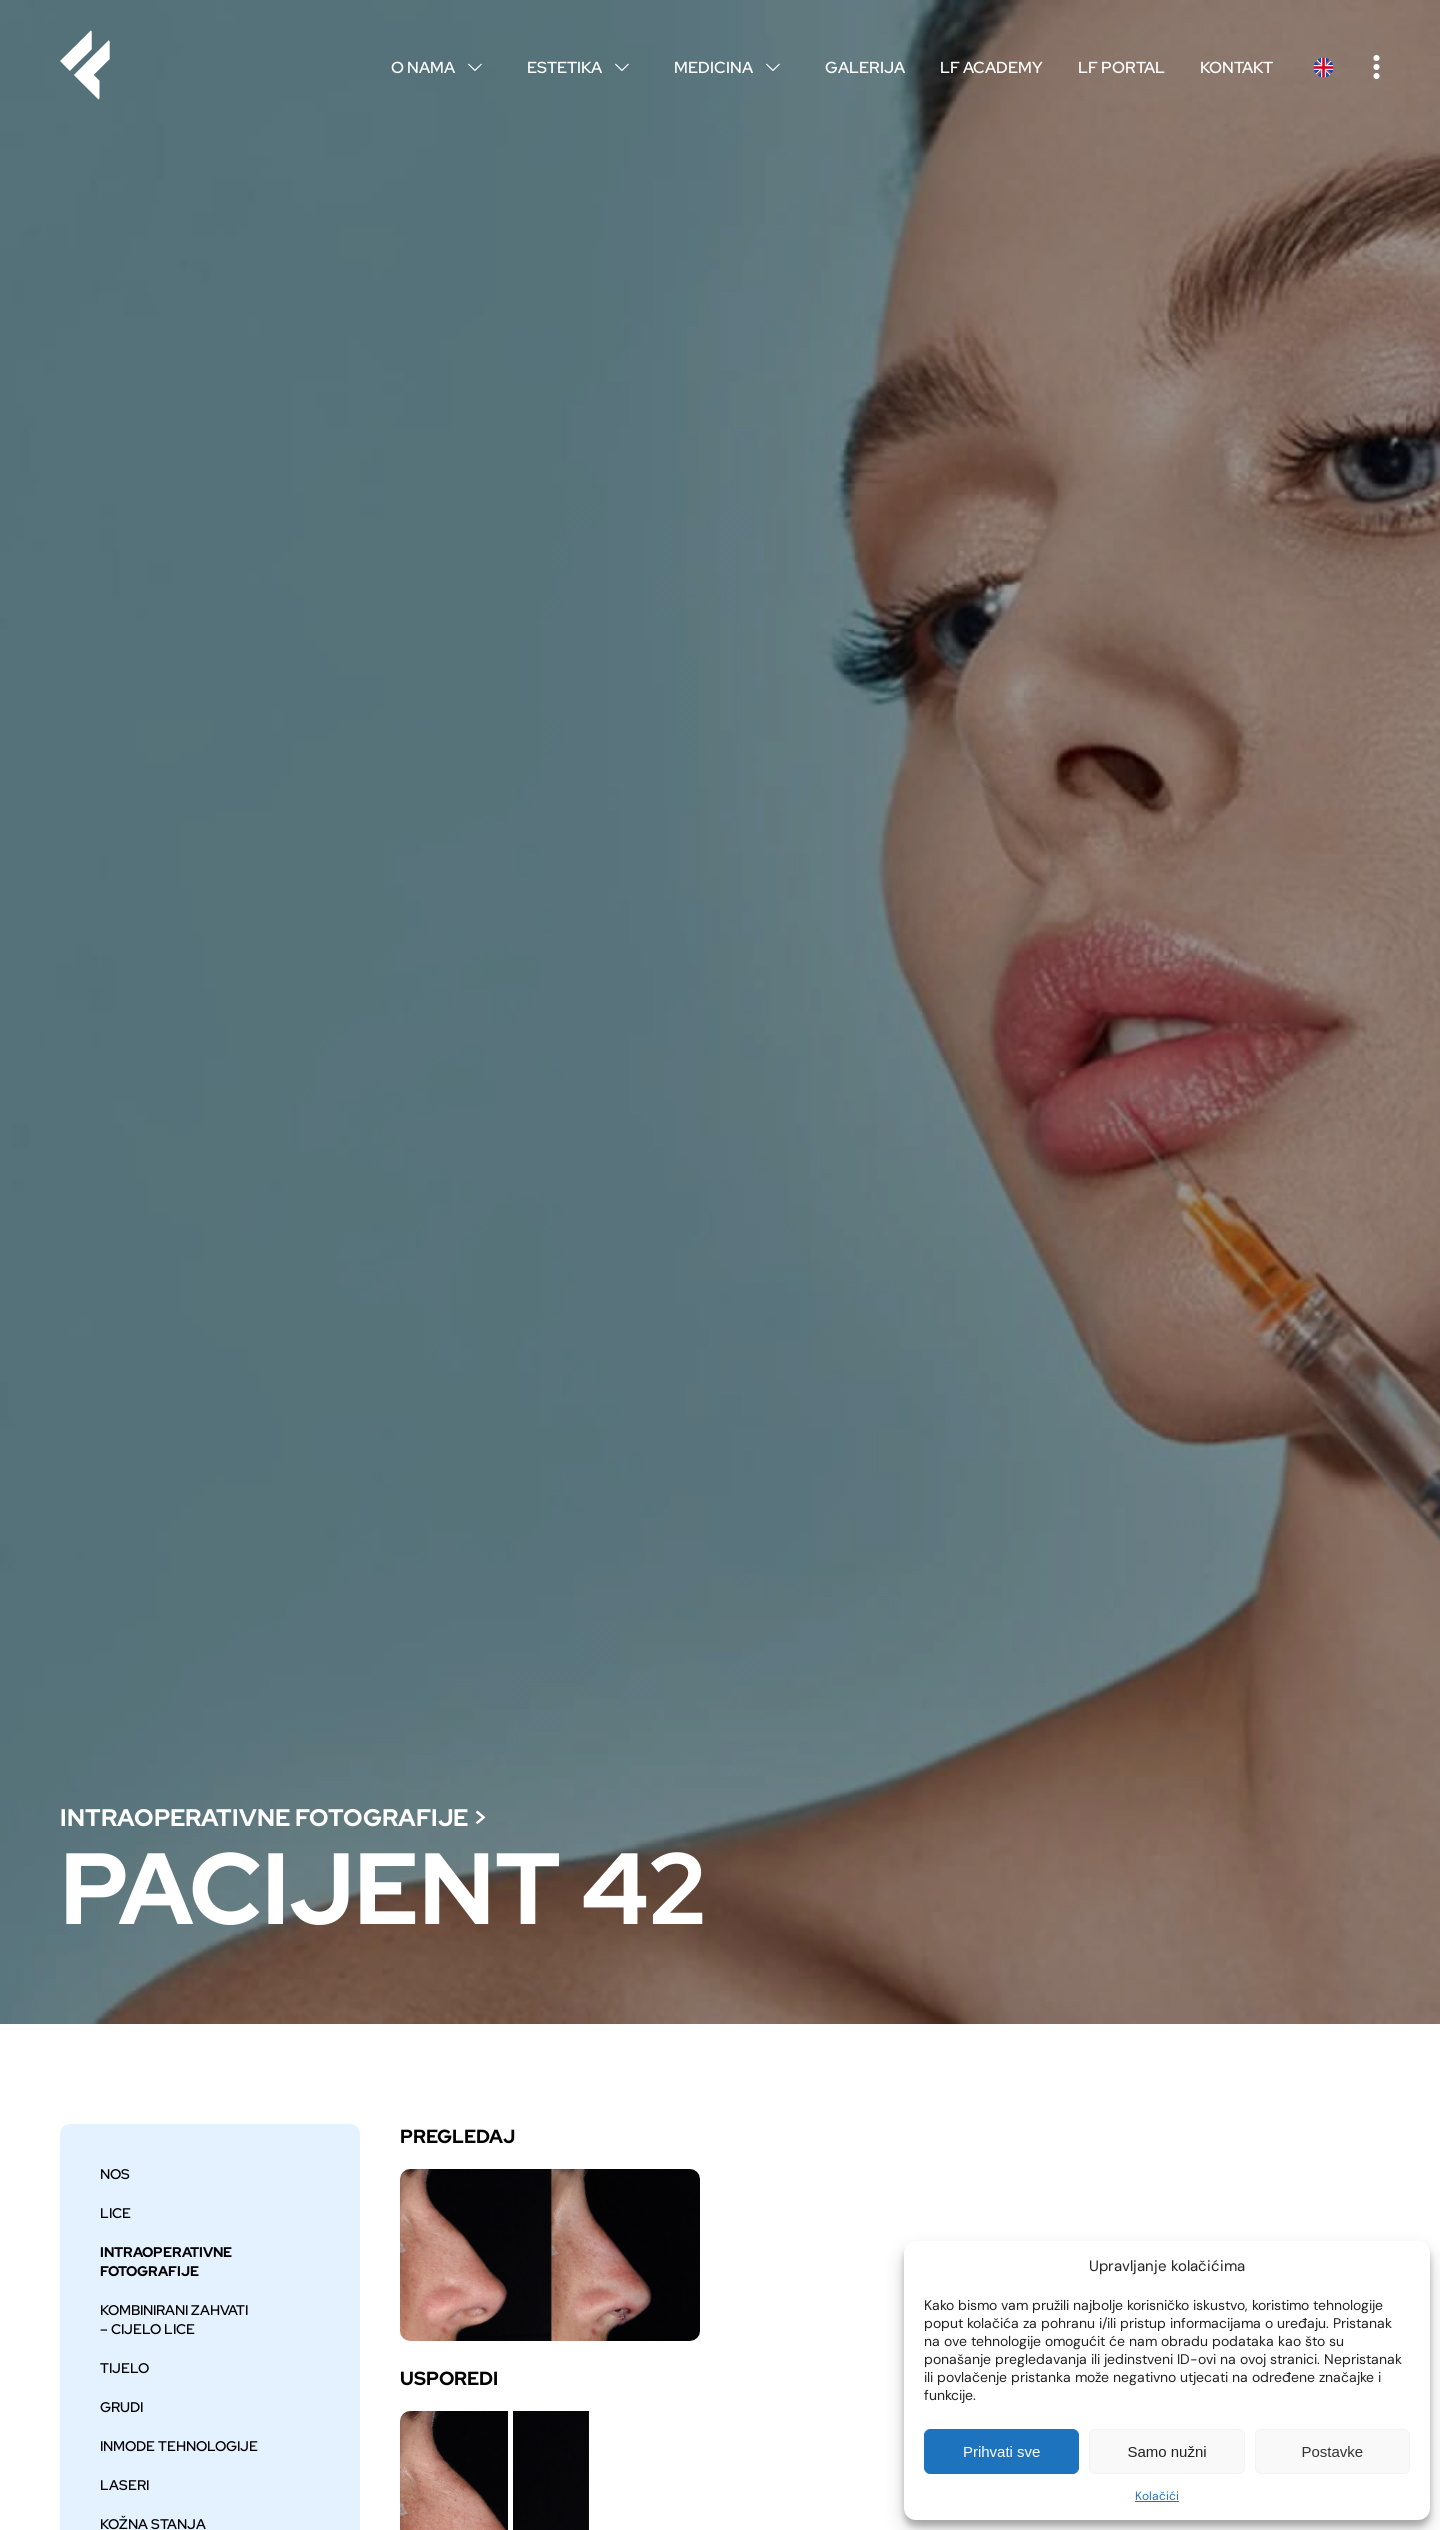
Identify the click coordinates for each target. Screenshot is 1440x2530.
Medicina (732, 67)
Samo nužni (1166, 2451)
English (1323, 67)
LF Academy (991, 67)
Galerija (865, 67)
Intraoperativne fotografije (264, 1817)
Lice (115, 2212)
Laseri (124, 2484)
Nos (115, 2173)
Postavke (1332, 2451)
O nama (441, 67)
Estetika (583, 67)
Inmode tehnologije (179, 2445)
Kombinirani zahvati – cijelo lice (174, 2319)
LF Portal (1121, 67)
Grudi (121, 2406)
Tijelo (124, 2367)
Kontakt (1236, 67)
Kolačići (1157, 2496)
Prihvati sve (1002, 2451)
